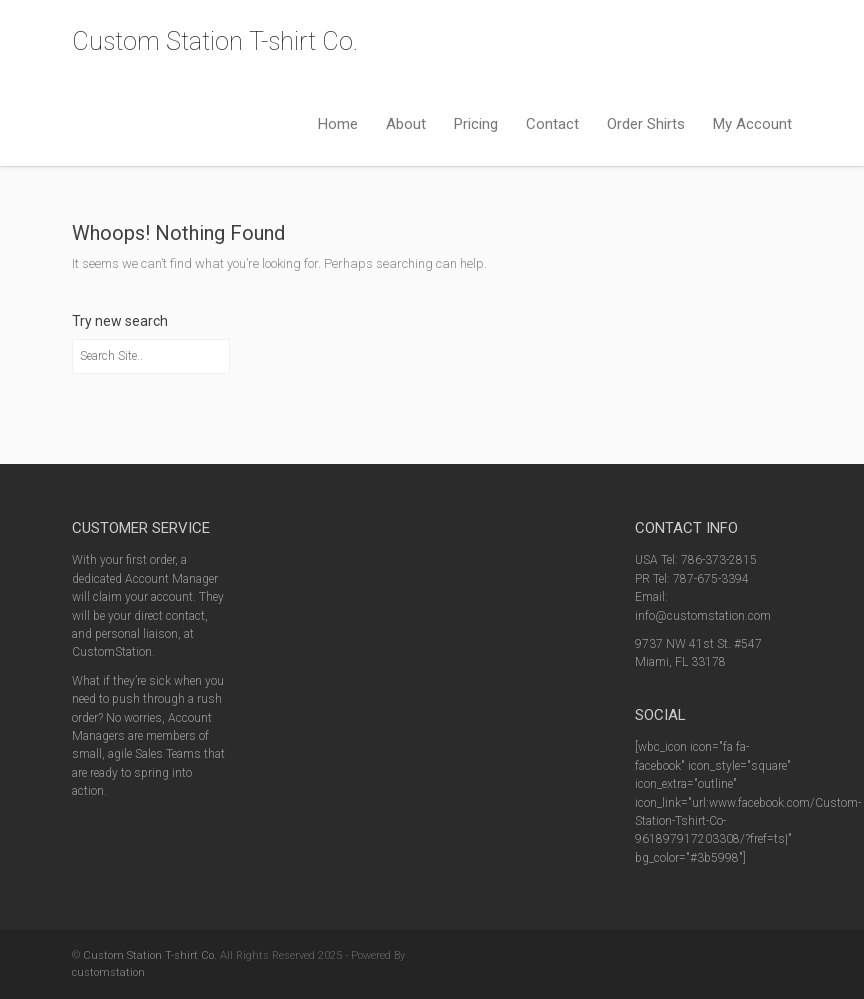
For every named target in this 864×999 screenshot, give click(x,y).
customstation (108, 972)
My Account (752, 124)
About (406, 124)
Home (338, 124)
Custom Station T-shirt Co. (215, 41)
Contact (552, 124)
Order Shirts (646, 124)
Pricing (476, 124)
